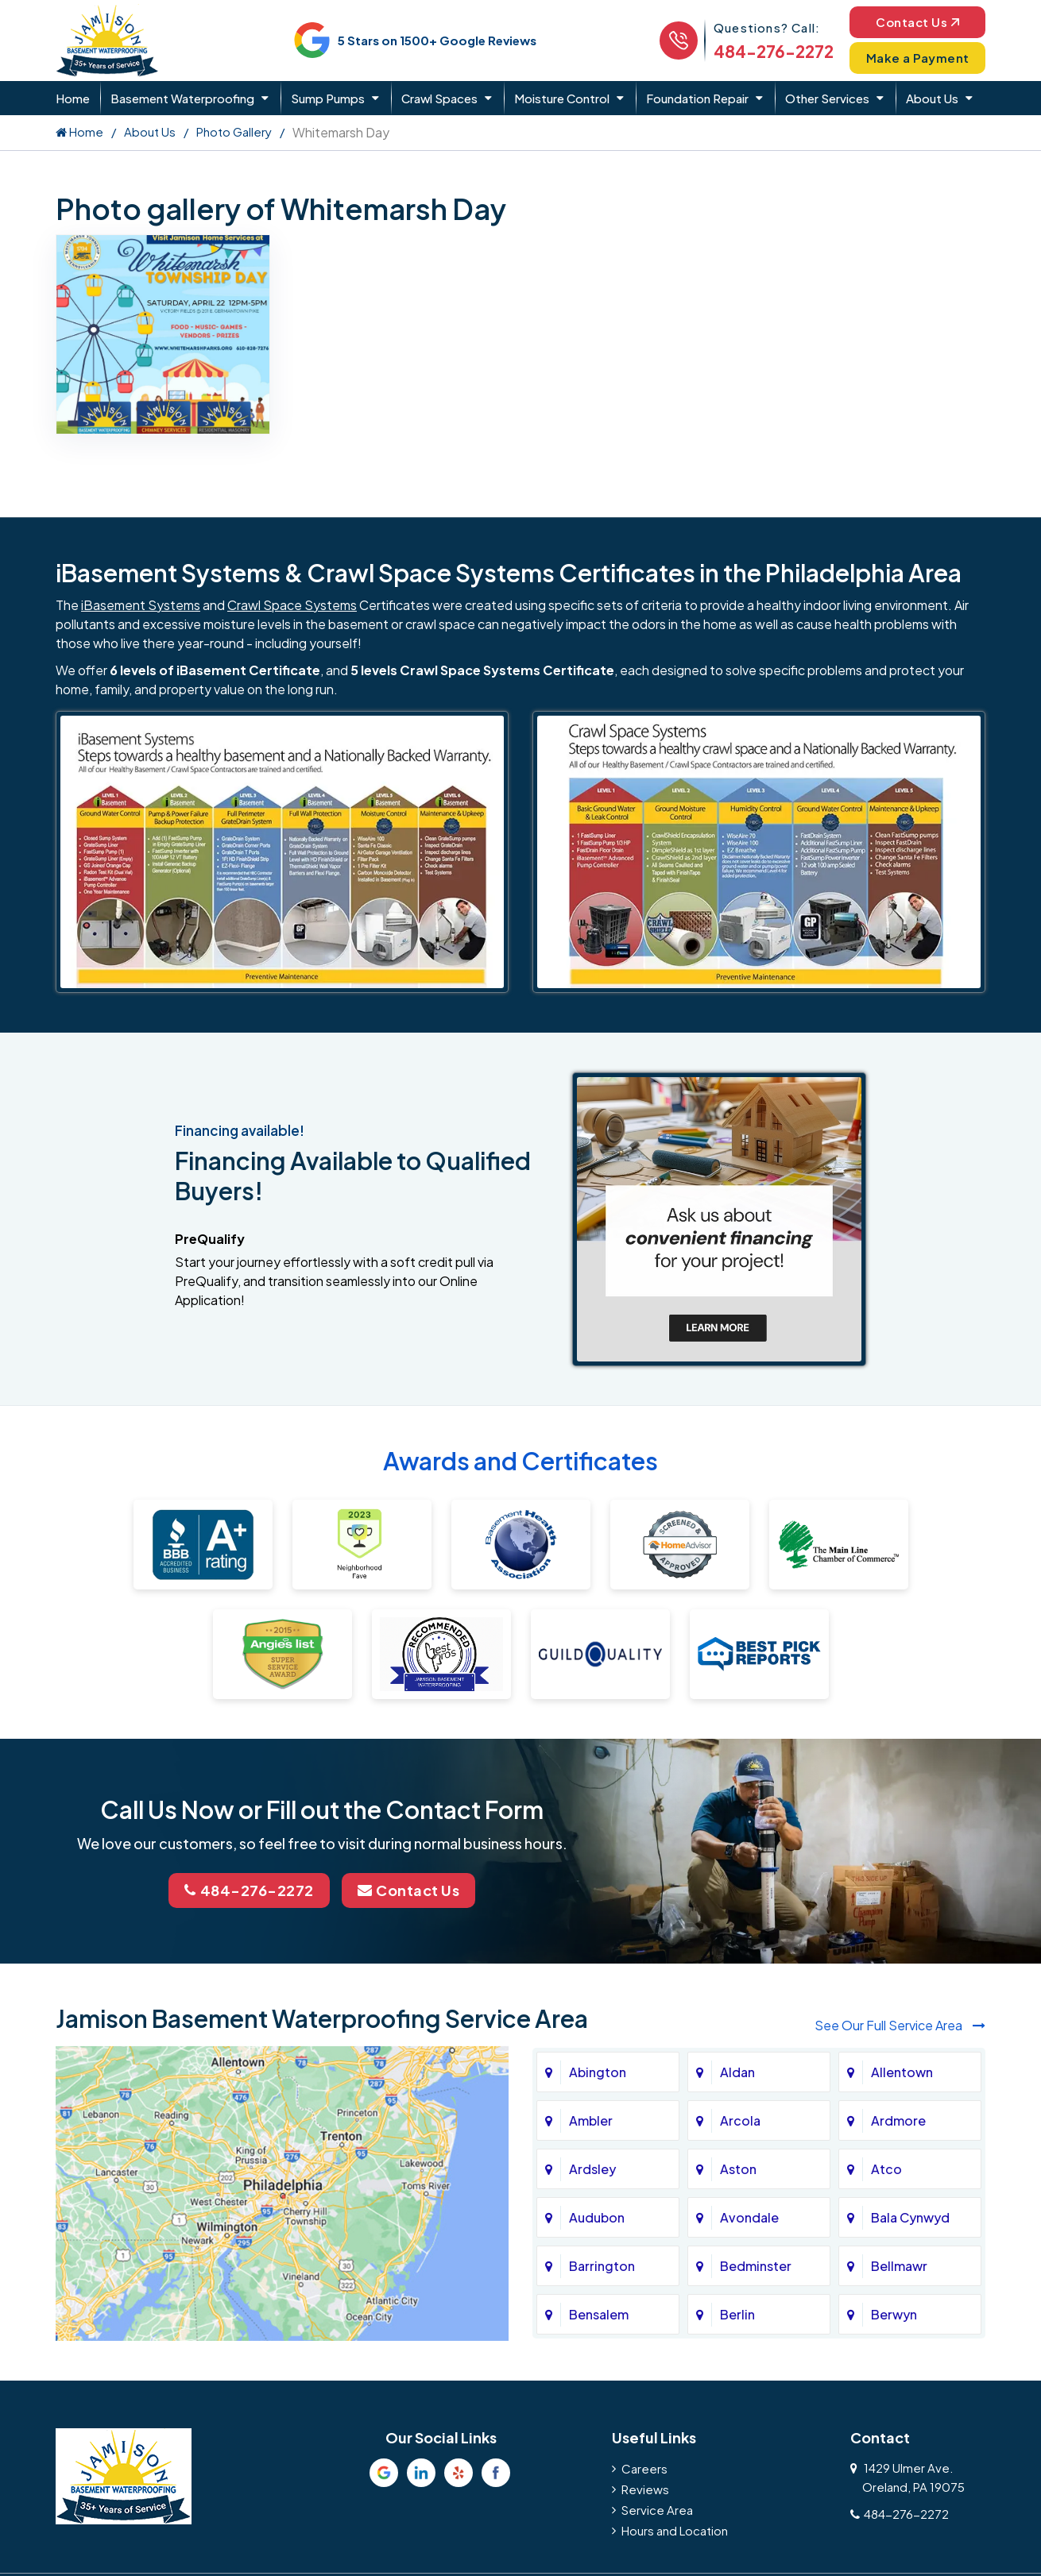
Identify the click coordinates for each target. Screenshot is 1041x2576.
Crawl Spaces (439, 98)
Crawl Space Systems (292, 605)
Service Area (657, 2509)
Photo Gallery (234, 131)
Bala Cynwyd (910, 2217)
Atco (886, 2169)
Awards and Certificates (520, 1461)
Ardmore (898, 2120)
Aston (738, 2169)
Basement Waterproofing (182, 98)
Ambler (591, 2120)
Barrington (602, 2265)
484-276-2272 (774, 51)
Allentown (902, 2072)
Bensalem (599, 2314)
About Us (932, 98)
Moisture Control (562, 98)
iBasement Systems (140, 605)
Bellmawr (899, 2265)
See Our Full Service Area (900, 2025)
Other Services (827, 98)
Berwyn (894, 2314)
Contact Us (917, 21)
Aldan (737, 2072)
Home (73, 98)
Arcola (740, 2120)
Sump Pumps (328, 98)
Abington (597, 2072)
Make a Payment (917, 57)
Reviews (645, 2489)
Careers (644, 2468)
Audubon (597, 2217)
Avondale (749, 2217)
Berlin (737, 2314)
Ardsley (592, 2169)
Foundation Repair (697, 98)
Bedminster (755, 2265)
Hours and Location (674, 2530)
